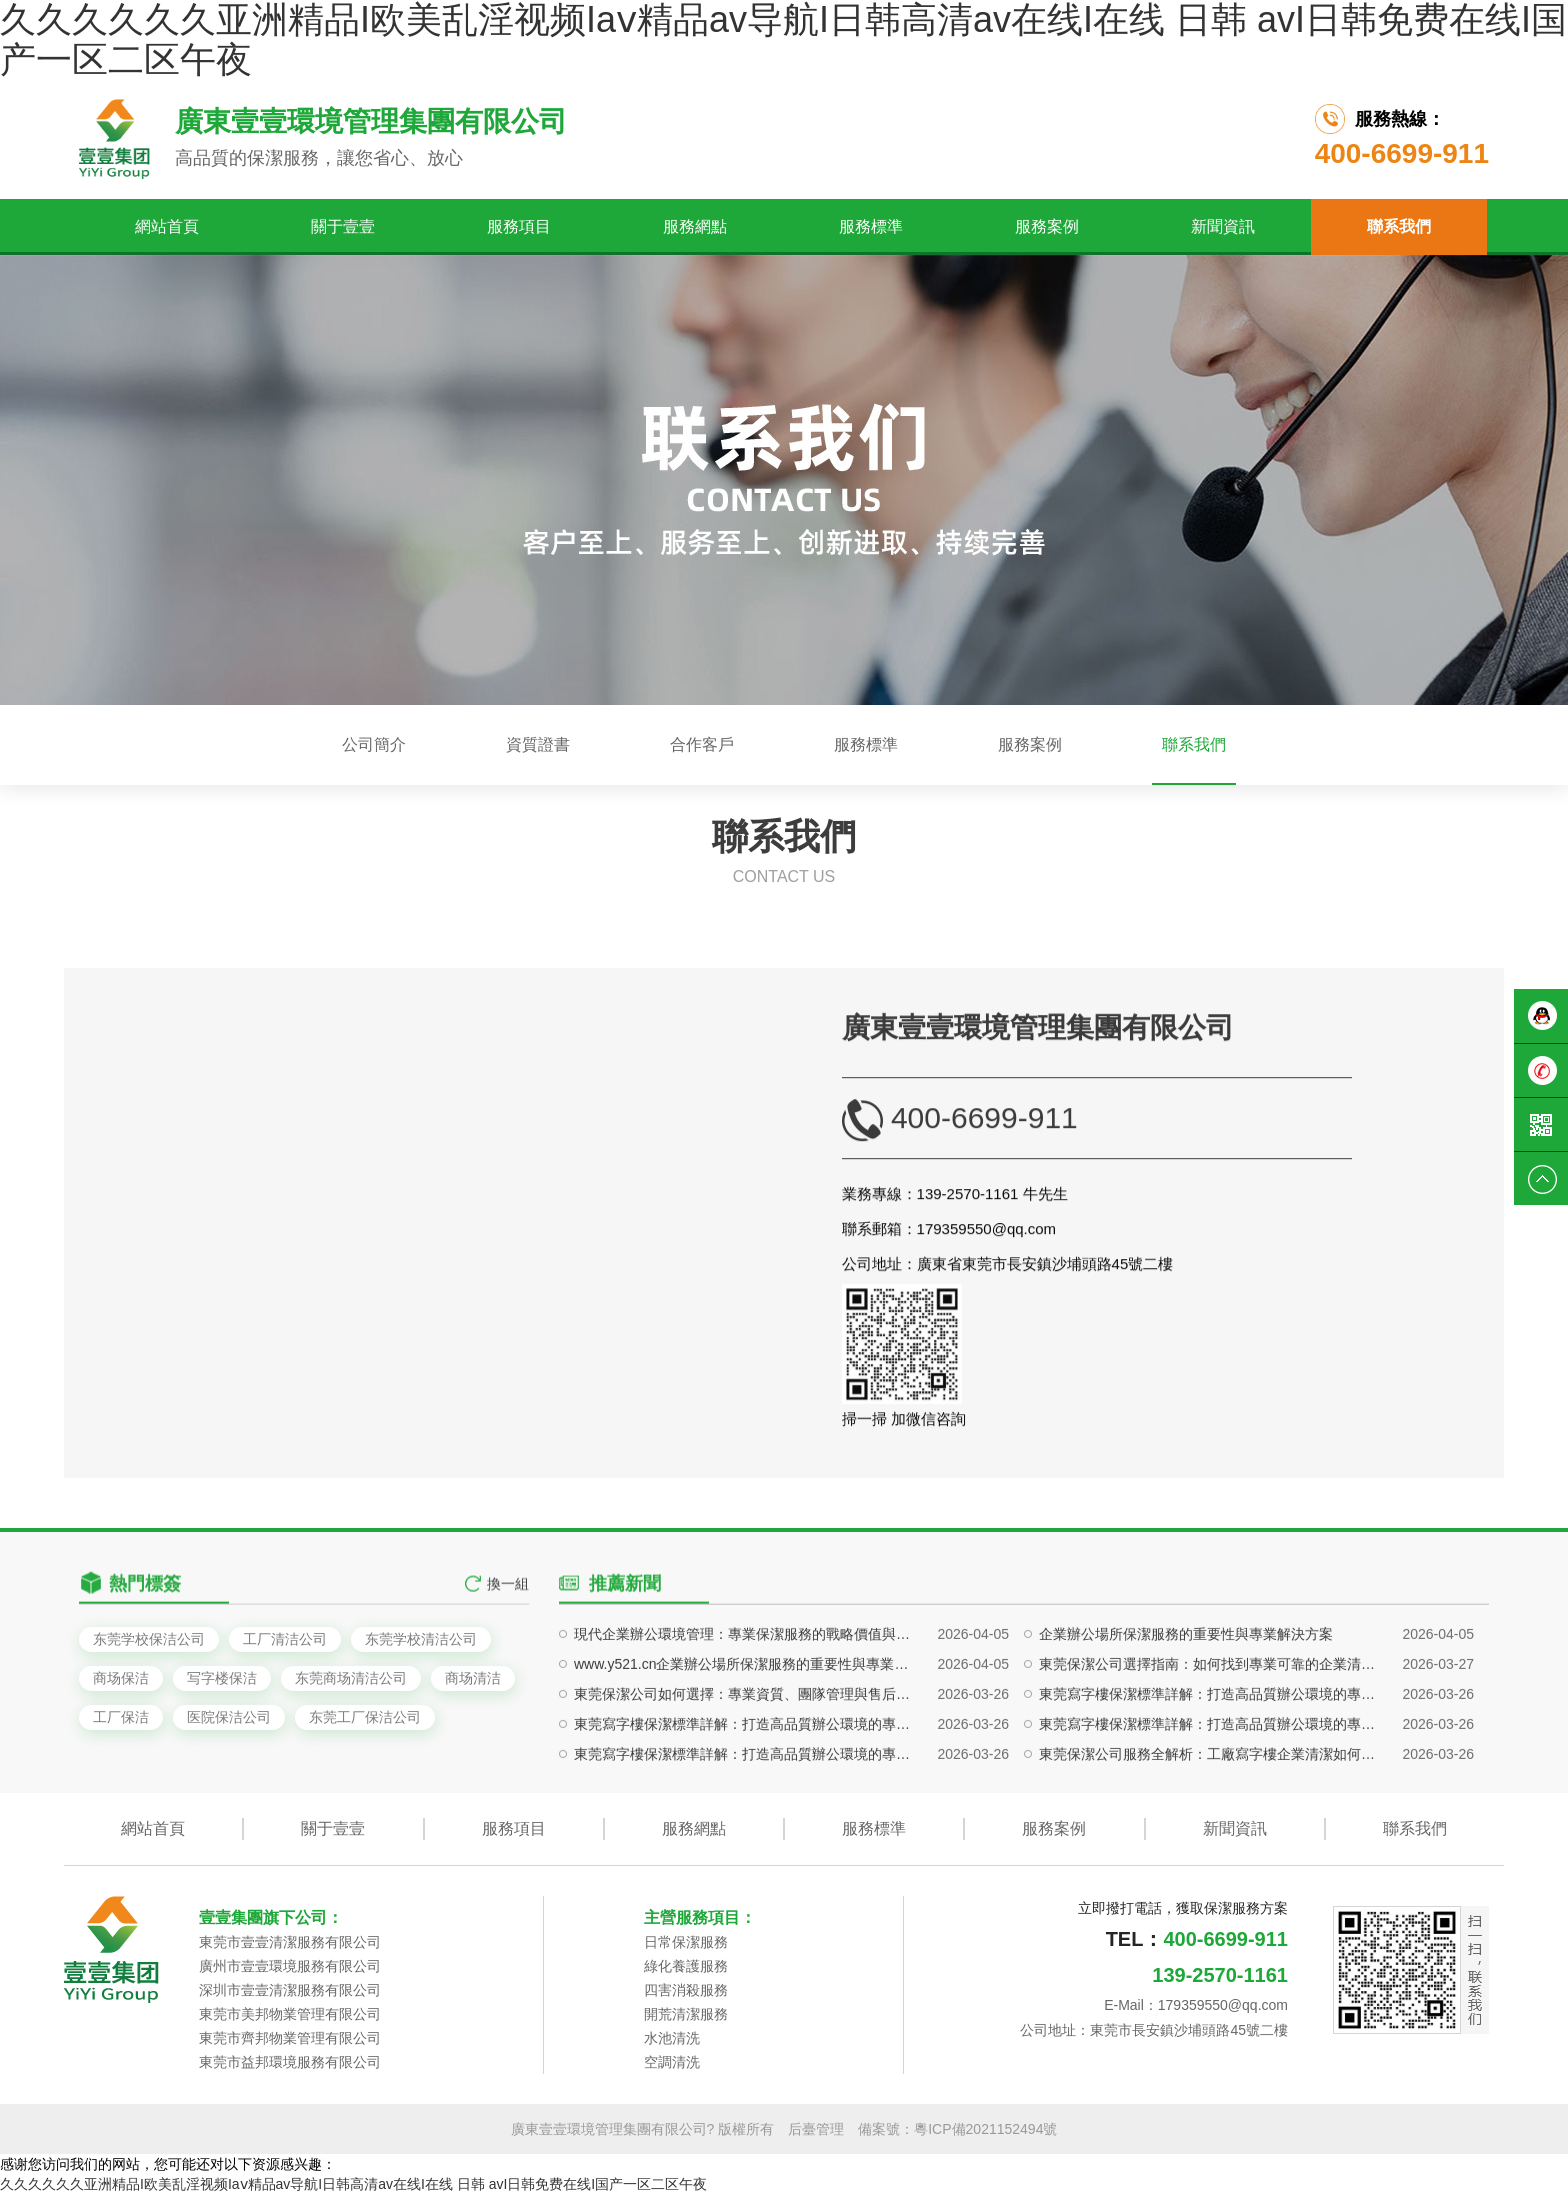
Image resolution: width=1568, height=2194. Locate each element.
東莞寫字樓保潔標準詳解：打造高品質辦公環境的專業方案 (1211, 1835)
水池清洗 (672, 2038)
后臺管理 (816, 2129)
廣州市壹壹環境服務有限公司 (290, 1966)
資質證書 (538, 744)
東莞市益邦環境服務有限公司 (290, 2062)
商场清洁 (473, 1678)
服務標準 (871, 226)
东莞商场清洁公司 (351, 1678)
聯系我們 (1399, 226)
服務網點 (695, 226)
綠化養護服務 (686, 1966)
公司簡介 (374, 744)
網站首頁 (167, 226)
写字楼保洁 (222, 1678)
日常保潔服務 (686, 1942)
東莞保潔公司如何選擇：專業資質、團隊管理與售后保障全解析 (746, 1835)
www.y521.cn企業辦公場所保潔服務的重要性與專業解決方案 (746, 1805)
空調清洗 (672, 2062)
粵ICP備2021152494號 (985, 2129)
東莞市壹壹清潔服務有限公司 (290, 1942)
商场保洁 (121, 1678)
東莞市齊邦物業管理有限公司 (290, 2038)
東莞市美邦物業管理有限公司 (290, 2014)
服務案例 (1047, 226)
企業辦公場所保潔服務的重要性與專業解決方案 (1186, 1775)
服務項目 (519, 226)
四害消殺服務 (686, 1990)
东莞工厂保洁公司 (365, 1717)
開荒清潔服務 (686, 2014)
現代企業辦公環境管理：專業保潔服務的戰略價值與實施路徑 (746, 1775)
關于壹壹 (343, 226)
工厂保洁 (121, 1717)
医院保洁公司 (229, 1717)
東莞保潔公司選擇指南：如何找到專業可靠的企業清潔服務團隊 (1211, 1805)
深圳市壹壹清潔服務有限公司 (290, 1990)
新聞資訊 (1223, 226)
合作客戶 (702, 744)
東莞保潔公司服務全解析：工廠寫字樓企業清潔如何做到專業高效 (1211, 1895)
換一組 (508, 1622)
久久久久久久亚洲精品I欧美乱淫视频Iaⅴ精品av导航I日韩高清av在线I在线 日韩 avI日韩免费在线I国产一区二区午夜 (353, 2184)
